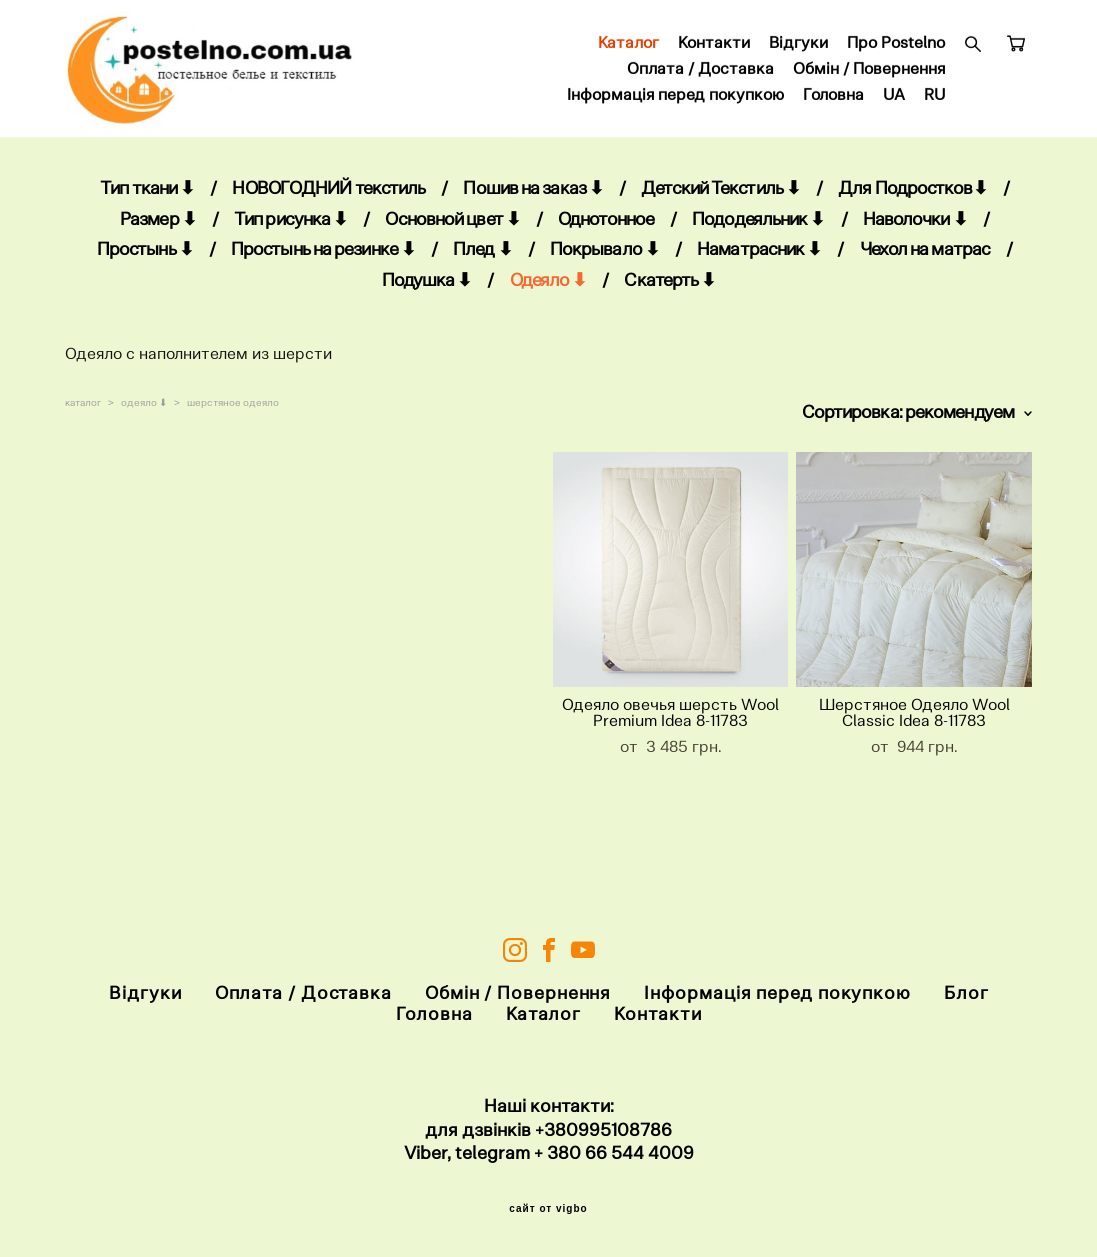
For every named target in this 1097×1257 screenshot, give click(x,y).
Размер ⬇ (158, 234)
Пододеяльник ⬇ (758, 234)
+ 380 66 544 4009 (614, 1153)
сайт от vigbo (548, 1210)
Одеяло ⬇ (548, 295)
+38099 (567, 1129)
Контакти (714, 51)
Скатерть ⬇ (669, 295)
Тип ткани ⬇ (147, 203)
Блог (966, 993)
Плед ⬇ (482, 264)
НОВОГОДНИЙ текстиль (328, 203)
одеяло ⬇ (144, 417)
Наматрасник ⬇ (759, 264)
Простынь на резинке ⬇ (323, 264)
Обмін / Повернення (869, 77)
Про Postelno (896, 51)
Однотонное (606, 234)
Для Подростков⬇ (912, 203)
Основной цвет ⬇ (452, 234)
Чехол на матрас (925, 264)
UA (894, 103)
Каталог (628, 51)
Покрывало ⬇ (604, 264)
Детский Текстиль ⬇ (720, 203)
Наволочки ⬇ (915, 234)
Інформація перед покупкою (675, 103)
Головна (833, 103)
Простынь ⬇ (145, 264)
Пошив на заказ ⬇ (533, 203)
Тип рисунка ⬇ (290, 234)
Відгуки (798, 51)
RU (934, 103)
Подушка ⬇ (427, 295)
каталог (83, 417)
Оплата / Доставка (700, 77)
